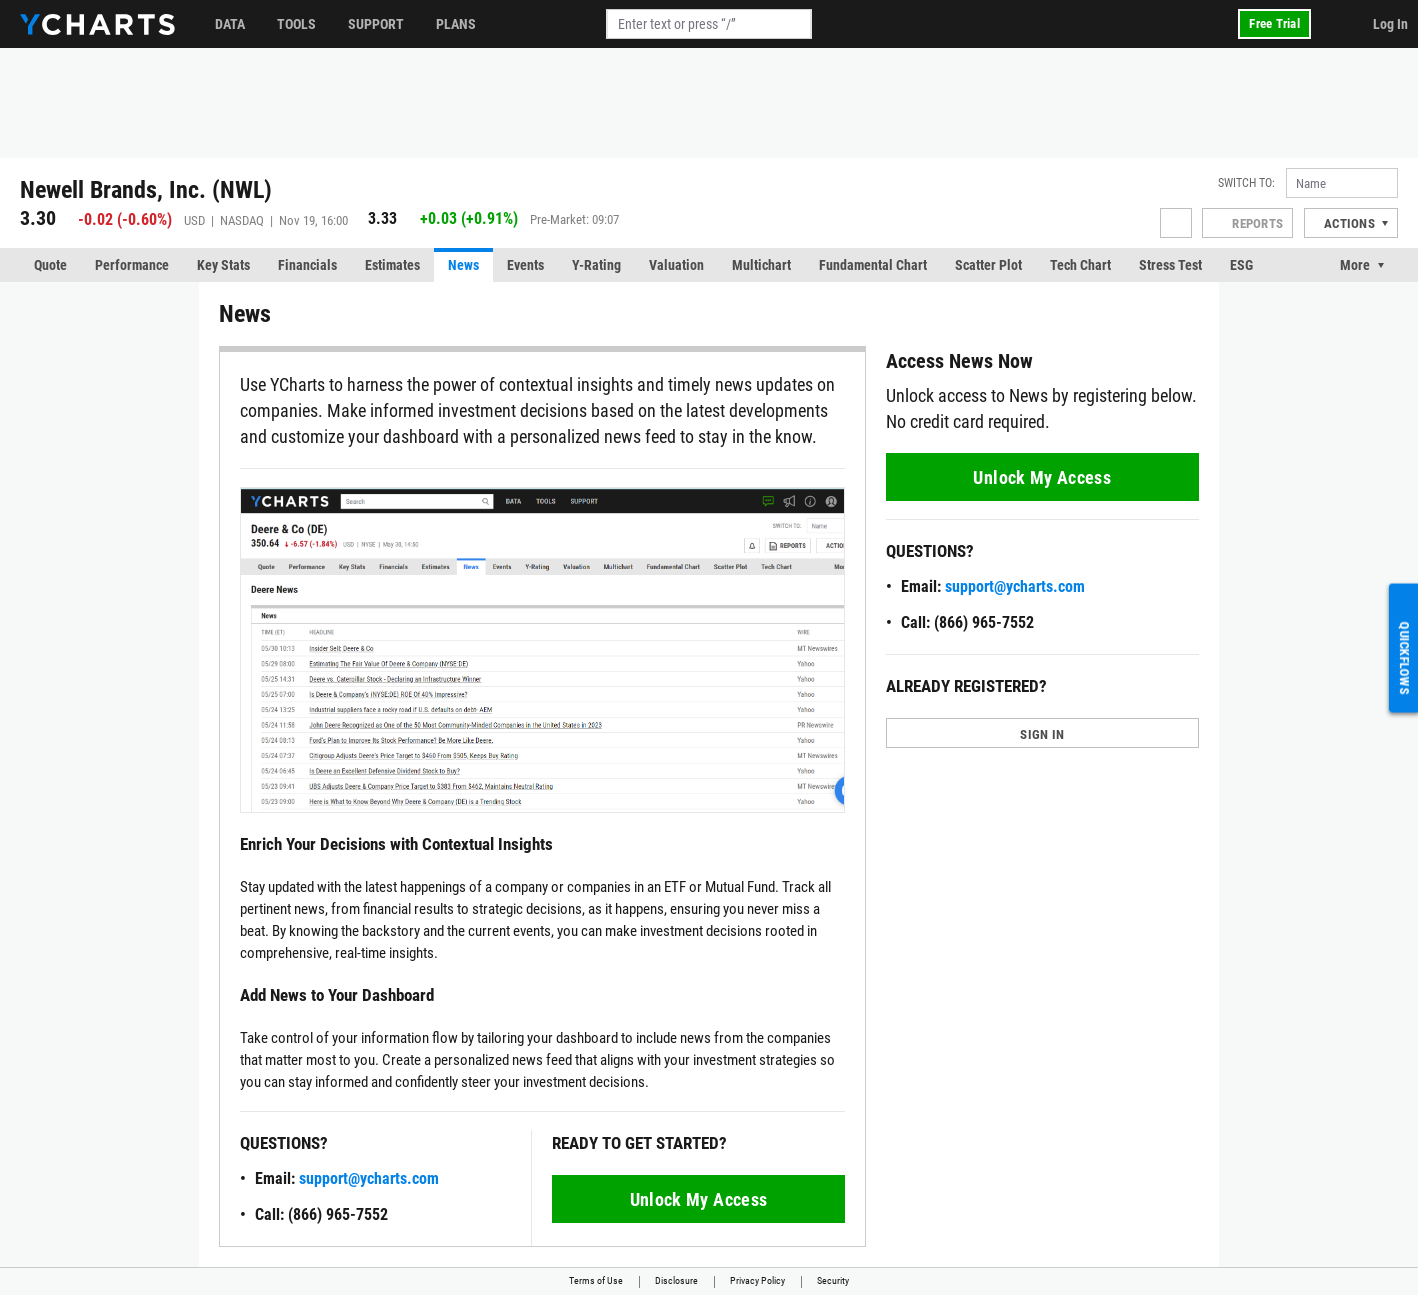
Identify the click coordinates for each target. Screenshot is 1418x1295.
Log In (1390, 24)
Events (525, 265)
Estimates (392, 265)
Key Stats (223, 265)
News (463, 265)
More (1355, 265)
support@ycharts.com (369, 1178)
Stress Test (1170, 265)
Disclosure (676, 1280)
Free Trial (1274, 23)
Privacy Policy (757, 1280)
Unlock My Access (699, 1199)
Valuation (676, 265)
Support (376, 24)
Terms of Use (596, 1280)
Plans (456, 24)
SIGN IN (1042, 734)
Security (833, 1280)
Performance (132, 265)
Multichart (761, 265)
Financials (307, 265)
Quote (50, 265)
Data (230, 24)
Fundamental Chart (873, 265)
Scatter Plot (988, 265)
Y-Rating (596, 265)
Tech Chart (1080, 265)
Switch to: (1246, 183)
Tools (296, 24)
